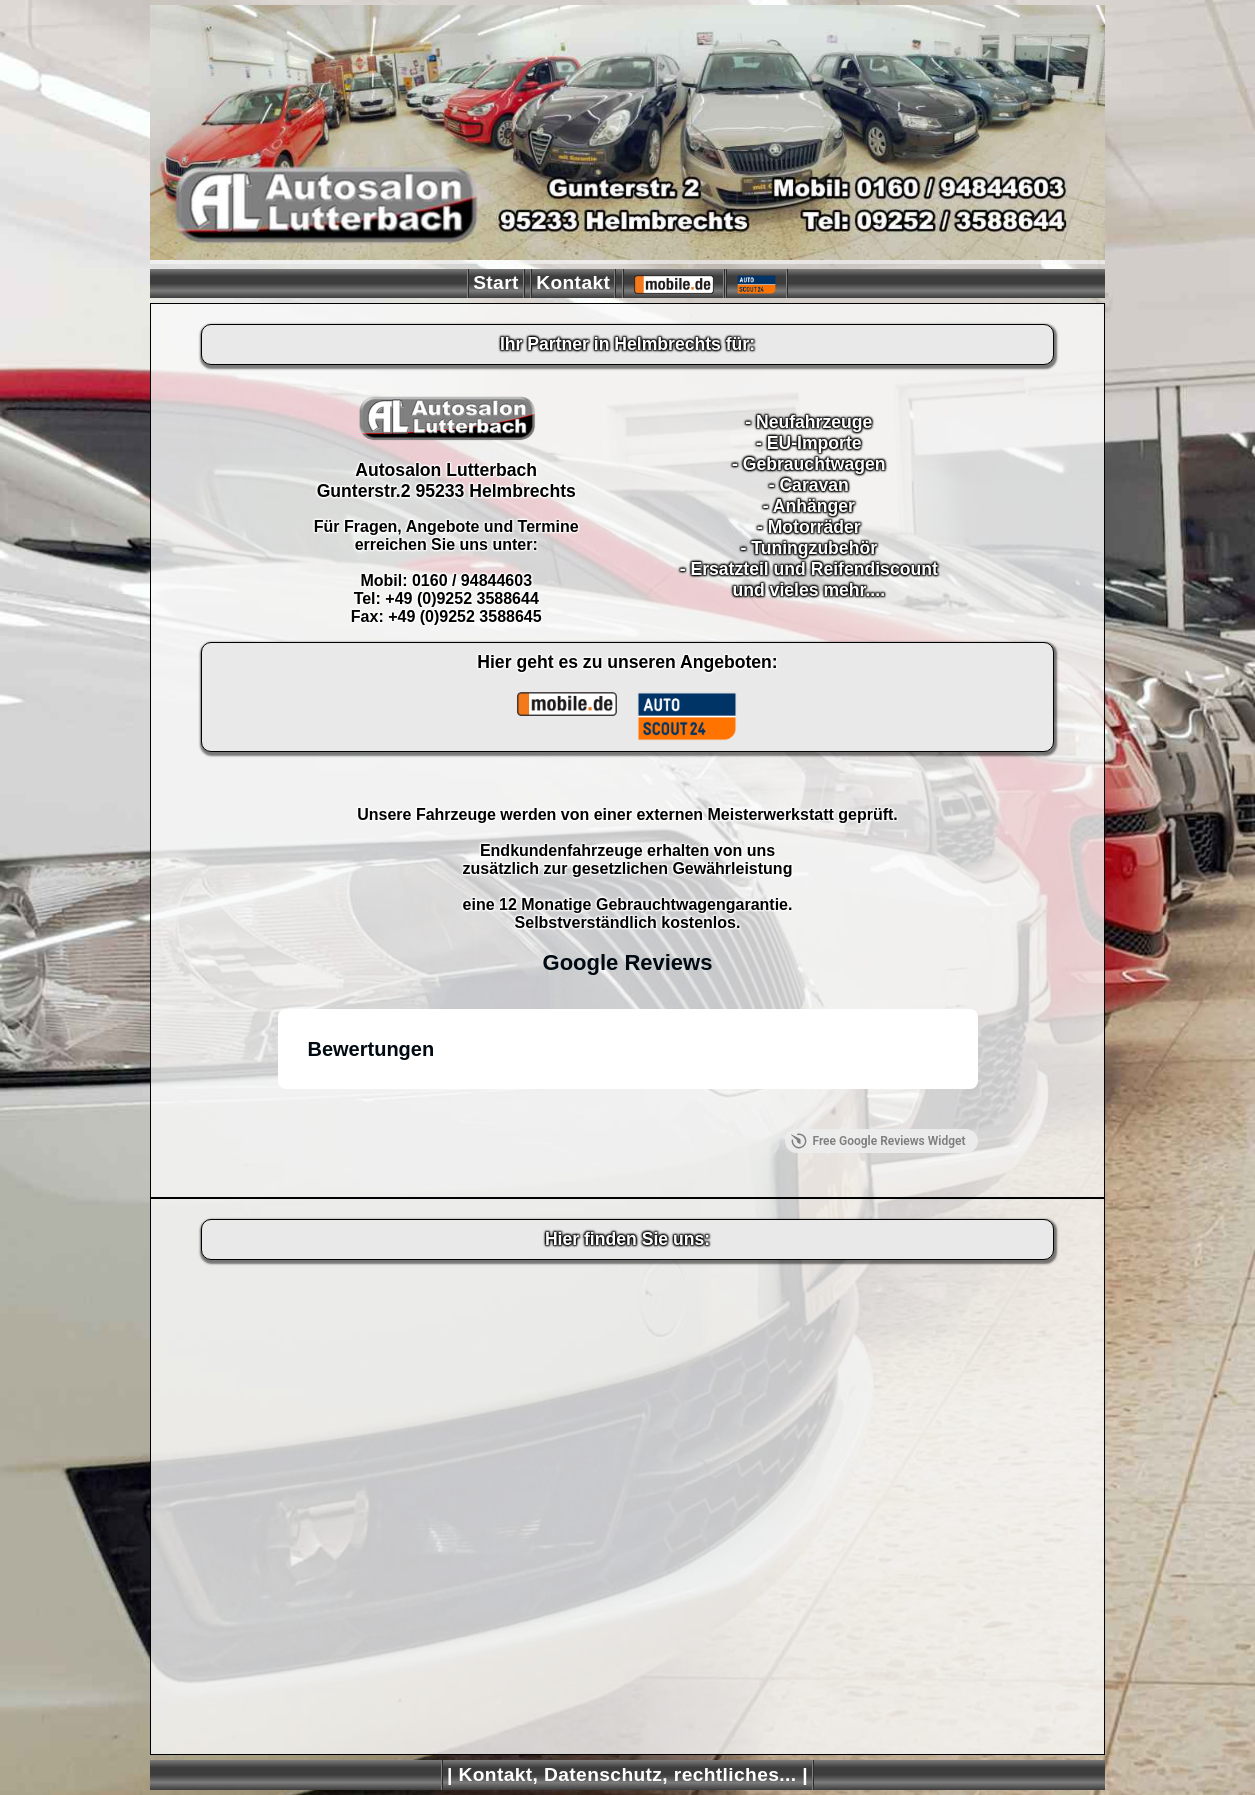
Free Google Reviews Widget (878, 1141)
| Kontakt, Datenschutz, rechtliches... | (627, 1774)
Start (496, 282)
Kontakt (573, 282)
